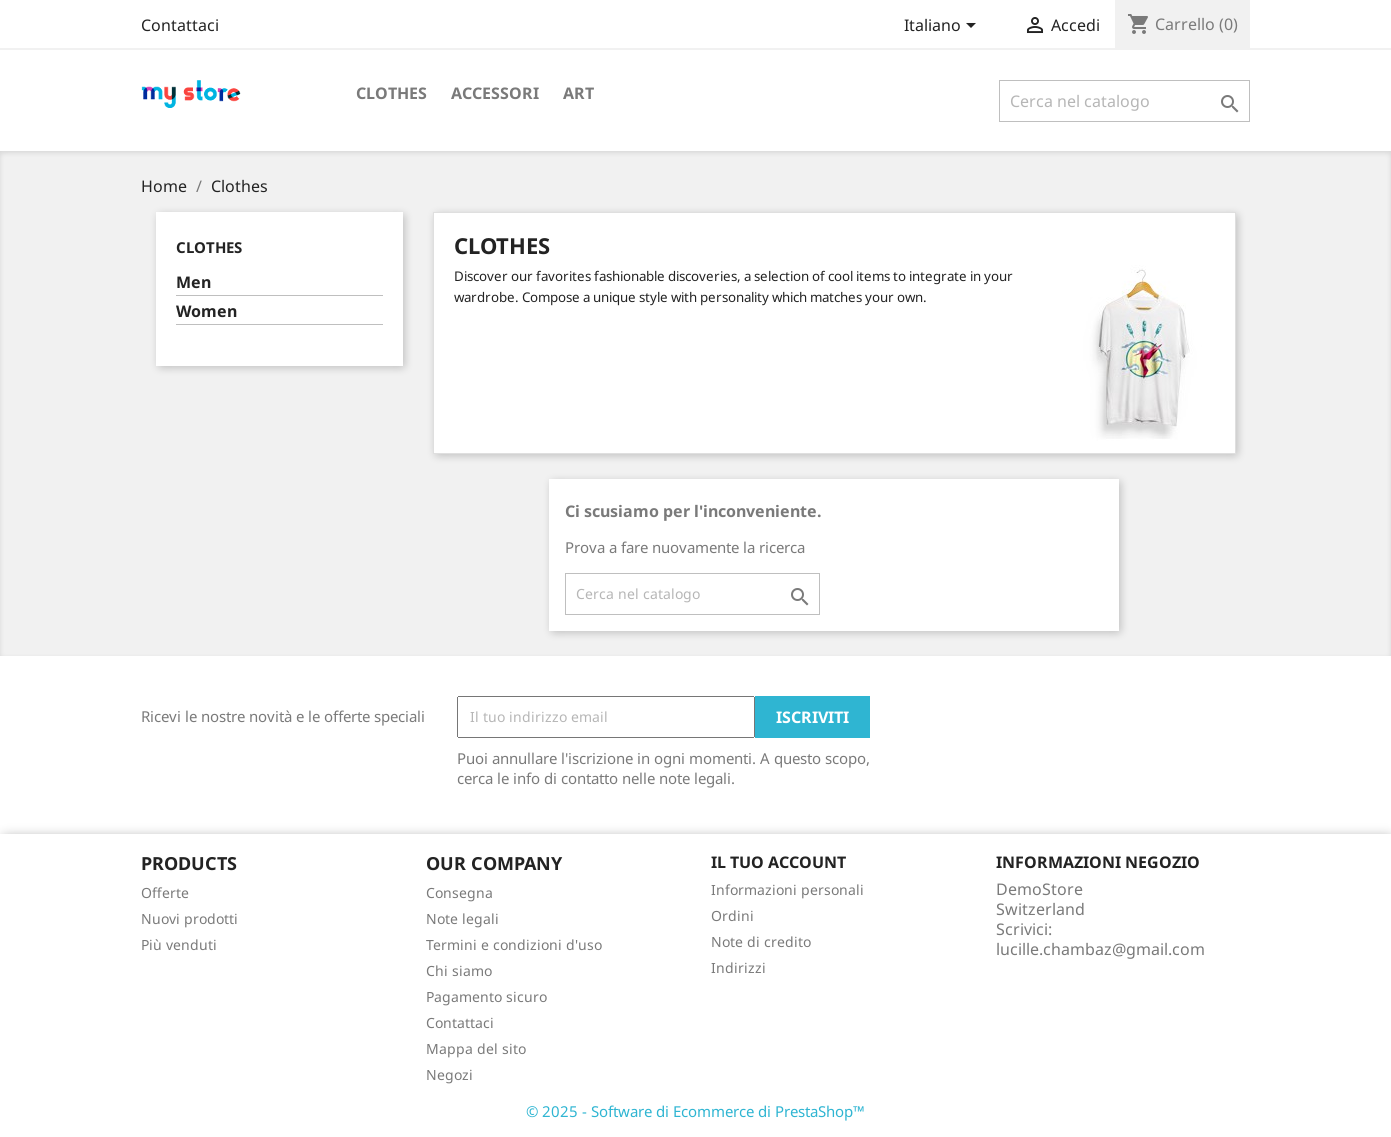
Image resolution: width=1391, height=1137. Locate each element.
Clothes (391, 93)
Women (206, 311)
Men (193, 282)
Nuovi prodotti (189, 918)
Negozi (449, 1074)
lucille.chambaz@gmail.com (1100, 949)
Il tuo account (778, 862)
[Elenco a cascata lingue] (943, 27)
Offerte (165, 892)
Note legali (462, 918)
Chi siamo (459, 970)
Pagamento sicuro (486, 996)
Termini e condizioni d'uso (514, 944)
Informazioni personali (787, 889)
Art (578, 93)
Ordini (732, 915)
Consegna (459, 892)
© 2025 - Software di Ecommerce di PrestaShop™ (695, 1111)
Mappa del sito (476, 1048)
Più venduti (179, 944)
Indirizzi (738, 967)
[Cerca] (1124, 101)
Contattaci (180, 25)
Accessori (495, 93)
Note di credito (761, 941)
